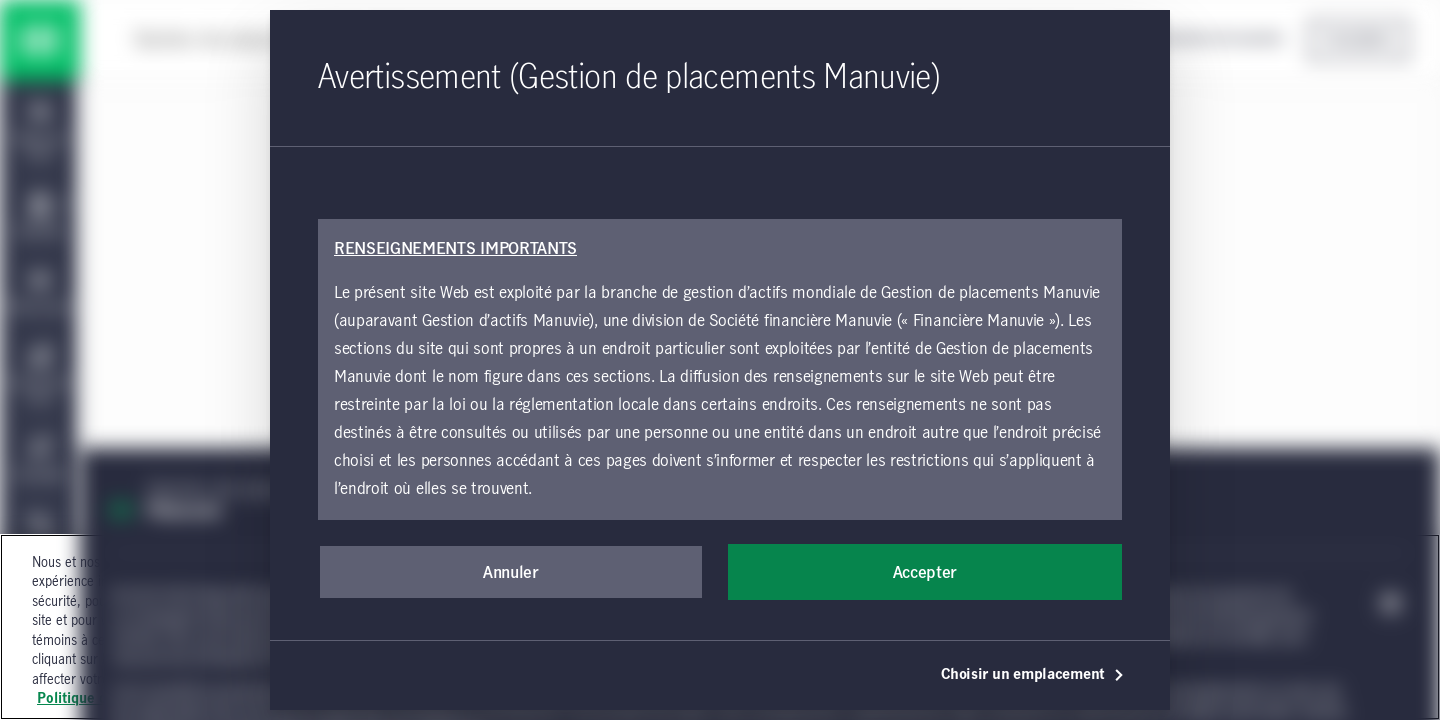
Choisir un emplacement (1033, 675)
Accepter (925, 573)
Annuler (511, 573)
